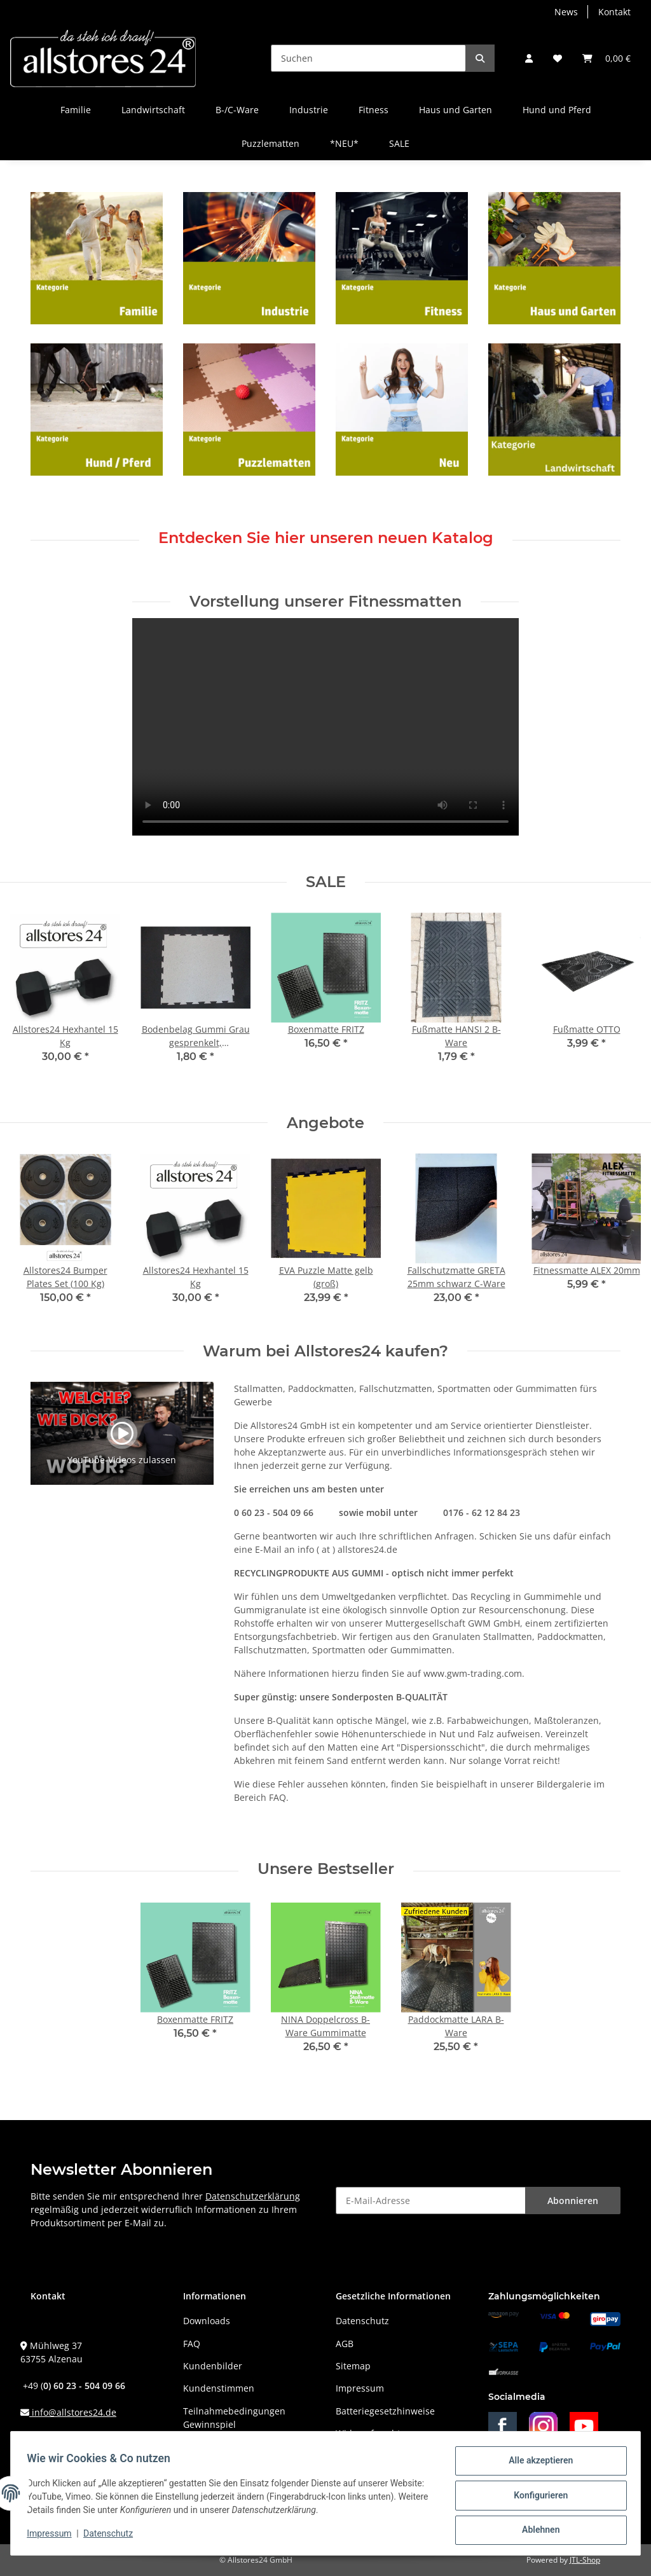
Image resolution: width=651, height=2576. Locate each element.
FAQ (191, 2344)
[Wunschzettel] (557, 58)
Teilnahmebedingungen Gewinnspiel (234, 2417)
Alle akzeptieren (536, 2465)
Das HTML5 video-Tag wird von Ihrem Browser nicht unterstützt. (325, 727)
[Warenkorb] (606, 58)
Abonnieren (572, 2200)
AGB (344, 2344)
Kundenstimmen (218, 2388)
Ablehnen (536, 2531)
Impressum (360, 2388)
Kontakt (614, 12)
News (566, 12)
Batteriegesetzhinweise (385, 2411)
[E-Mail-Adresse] (431, 2200)
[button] (529, 58)
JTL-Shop (585, 2559)
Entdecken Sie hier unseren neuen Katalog (325, 537)
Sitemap (353, 2366)
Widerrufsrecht (368, 2433)
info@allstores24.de (72, 2412)
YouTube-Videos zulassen (121, 1460)
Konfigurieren (536, 2498)
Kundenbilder (212, 2366)
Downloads (206, 2321)
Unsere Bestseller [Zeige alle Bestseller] (325, 1869)
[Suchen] (368, 58)
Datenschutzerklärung (252, 2196)
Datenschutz (362, 2321)
